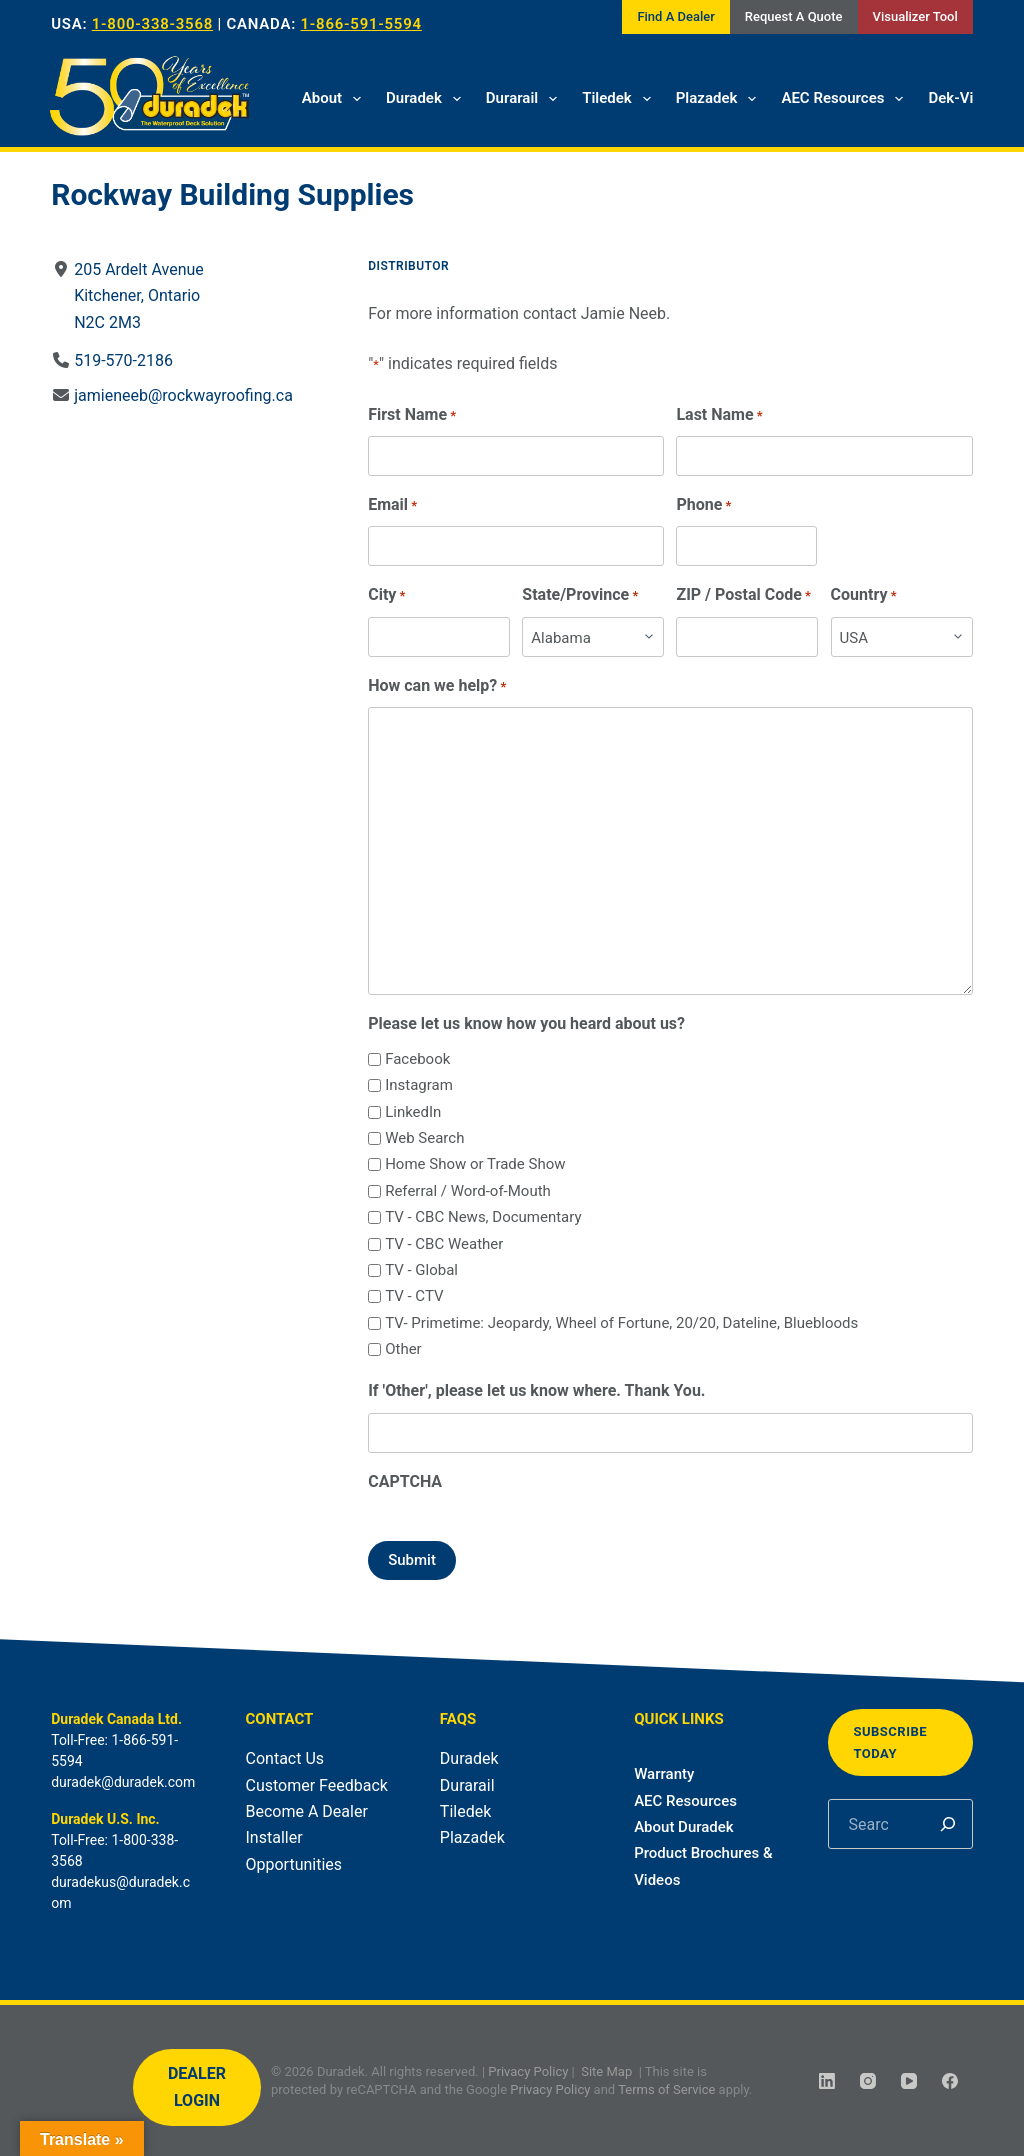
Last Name (720, 415)
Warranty (664, 1774)
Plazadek (720, 99)
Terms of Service (666, 2088)
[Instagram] (868, 2081)
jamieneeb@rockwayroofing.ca (183, 395)
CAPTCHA (405, 1481)
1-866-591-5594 (361, 24)
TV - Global (421, 1270)
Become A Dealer (307, 1811)
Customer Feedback (317, 1785)
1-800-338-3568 (152, 24)
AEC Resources (846, 99)
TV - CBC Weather (444, 1244)
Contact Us (285, 1758)
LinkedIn (413, 1112)
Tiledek (620, 99)
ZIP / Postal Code (744, 595)
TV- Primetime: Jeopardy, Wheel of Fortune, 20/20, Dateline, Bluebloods (621, 1323)
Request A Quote (794, 16)
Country (864, 595)
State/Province (581, 595)
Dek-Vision (964, 98)
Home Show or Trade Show (475, 1164)
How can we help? (437, 686)
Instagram (419, 1085)
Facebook (417, 1059)
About (335, 99)
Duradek (427, 99)
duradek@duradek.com (123, 1782)
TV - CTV (414, 1296)
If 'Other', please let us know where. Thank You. (536, 1390)
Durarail (525, 99)
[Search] (948, 1824)
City (386, 595)
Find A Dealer (675, 16)
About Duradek (684, 1827)
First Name (412, 415)
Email (392, 505)
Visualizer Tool (915, 16)
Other (403, 1349)
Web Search (424, 1138)
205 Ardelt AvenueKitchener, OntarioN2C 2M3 (139, 296)
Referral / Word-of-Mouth (468, 1191)
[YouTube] (909, 2081)
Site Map (606, 2071)
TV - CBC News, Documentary (483, 1217)
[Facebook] (950, 2081)
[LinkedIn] (827, 2081)
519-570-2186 (123, 360)
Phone (704, 505)
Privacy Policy (528, 2071)
